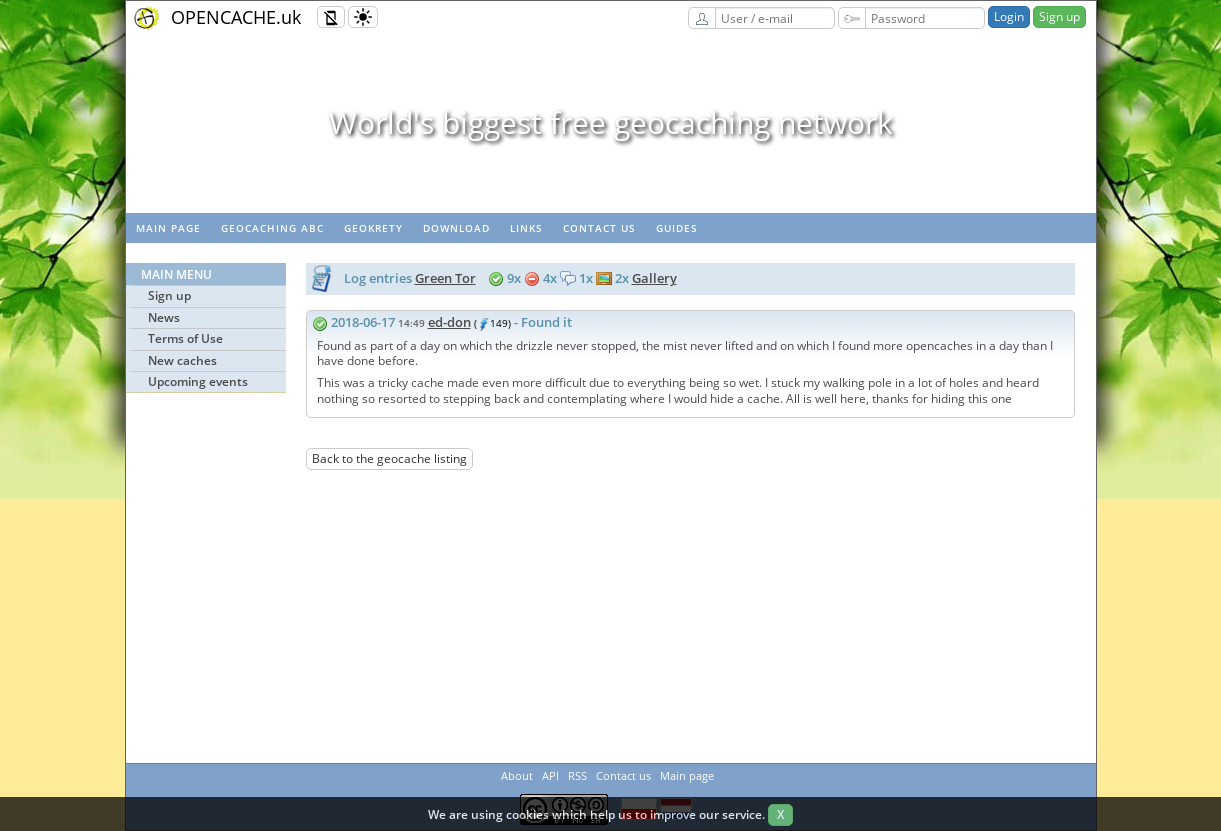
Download (456, 228)
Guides (677, 228)
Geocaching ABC (272, 228)
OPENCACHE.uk (236, 17)
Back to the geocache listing (389, 458)
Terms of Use (185, 338)
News (164, 317)
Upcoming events (198, 381)
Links (526, 228)
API (550, 775)
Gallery (654, 278)
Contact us (599, 228)
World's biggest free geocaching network (611, 122)
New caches (182, 360)
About (517, 775)
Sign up (1059, 16)
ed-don (449, 322)
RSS (577, 775)
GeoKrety (373, 228)
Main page (168, 228)
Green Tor (445, 278)
